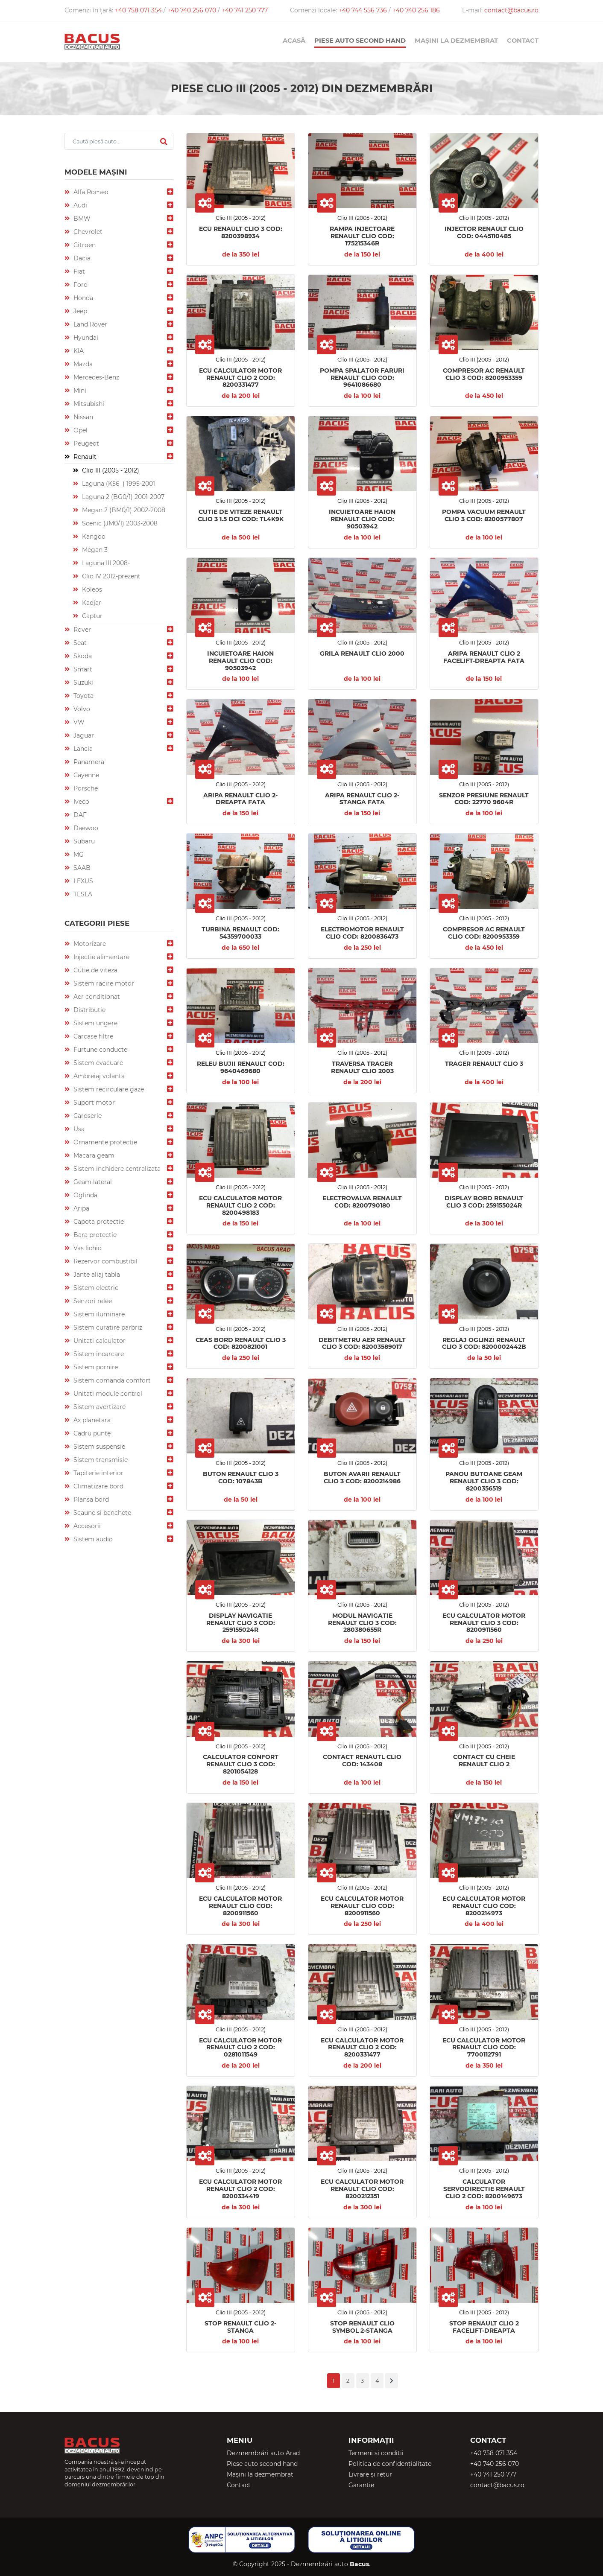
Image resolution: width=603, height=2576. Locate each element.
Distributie (88, 1010)
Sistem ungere (94, 1023)
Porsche (85, 788)
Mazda (82, 364)
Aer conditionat (96, 997)
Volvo (81, 709)
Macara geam (93, 1155)
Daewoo (85, 828)
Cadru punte (91, 1433)
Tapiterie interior (97, 1473)
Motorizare (89, 944)
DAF (79, 815)
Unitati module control (107, 1393)
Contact (523, 40)
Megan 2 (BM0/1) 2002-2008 (122, 510)
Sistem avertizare (99, 1407)
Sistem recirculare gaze (108, 1089)
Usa (78, 1129)
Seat (79, 643)
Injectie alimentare (100, 957)
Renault (84, 457)
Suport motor (93, 1102)
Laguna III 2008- (105, 563)
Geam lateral (92, 1182)
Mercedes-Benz (95, 377)
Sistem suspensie (98, 1446)
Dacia (81, 258)
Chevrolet (87, 232)
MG (78, 854)
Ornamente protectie (104, 1142)
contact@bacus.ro (511, 10)
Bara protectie (94, 1235)
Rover (81, 629)
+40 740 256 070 (192, 10)
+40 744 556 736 (364, 10)
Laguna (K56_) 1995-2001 (117, 483)
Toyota (83, 696)
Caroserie (87, 1116)
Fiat (78, 271)
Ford (80, 285)
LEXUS (82, 881)
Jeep (79, 311)
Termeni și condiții (376, 2453)
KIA (78, 351)
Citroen (84, 245)
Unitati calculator (99, 1341)
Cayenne (85, 775)
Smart (82, 669)
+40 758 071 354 (139, 10)
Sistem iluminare (98, 1314)
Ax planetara (91, 1420)
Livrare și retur (370, 2474)
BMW (81, 218)
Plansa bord (90, 1499)
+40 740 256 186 (416, 10)
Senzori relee (92, 1301)
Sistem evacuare (97, 1063)
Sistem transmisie (100, 1460)
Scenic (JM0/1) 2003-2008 (119, 523)
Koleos (91, 589)
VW (78, 722)
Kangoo (92, 536)
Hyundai (85, 337)
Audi (79, 205)
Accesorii (86, 1526)
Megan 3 (94, 550)
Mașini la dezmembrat (456, 40)
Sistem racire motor (103, 983)
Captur (91, 616)
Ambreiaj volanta (98, 1076)
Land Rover (89, 324)
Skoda (82, 656)
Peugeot (85, 443)
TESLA (82, 894)
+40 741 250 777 (245, 10)
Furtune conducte (99, 1049)
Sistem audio (92, 1539)
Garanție (361, 2485)
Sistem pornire (95, 1367)
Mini (79, 390)
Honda (82, 298)
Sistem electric (95, 1288)
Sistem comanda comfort (111, 1380)
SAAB (81, 868)
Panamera (88, 762)
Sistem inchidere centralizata (116, 1169)
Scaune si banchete (101, 1513)
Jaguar (83, 735)
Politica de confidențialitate (389, 2464)
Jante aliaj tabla (96, 1274)
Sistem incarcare (98, 1354)
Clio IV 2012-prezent (110, 576)
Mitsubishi (88, 404)
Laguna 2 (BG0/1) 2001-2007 (122, 497)
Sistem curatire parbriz (107, 1327)
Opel (80, 430)
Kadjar (90, 603)
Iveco (80, 801)
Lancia (82, 749)
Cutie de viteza (94, 970)
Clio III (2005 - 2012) (109, 470)
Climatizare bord (97, 1486)
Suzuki (82, 682)
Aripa (80, 1208)
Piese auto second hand (360, 40)
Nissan (82, 417)
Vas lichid (87, 1248)
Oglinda (84, 1195)
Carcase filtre (92, 1036)
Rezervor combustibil (105, 1261)
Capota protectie (98, 1221)
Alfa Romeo (90, 192)
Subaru (83, 841)
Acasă (294, 40)
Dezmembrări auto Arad (263, 2453)
